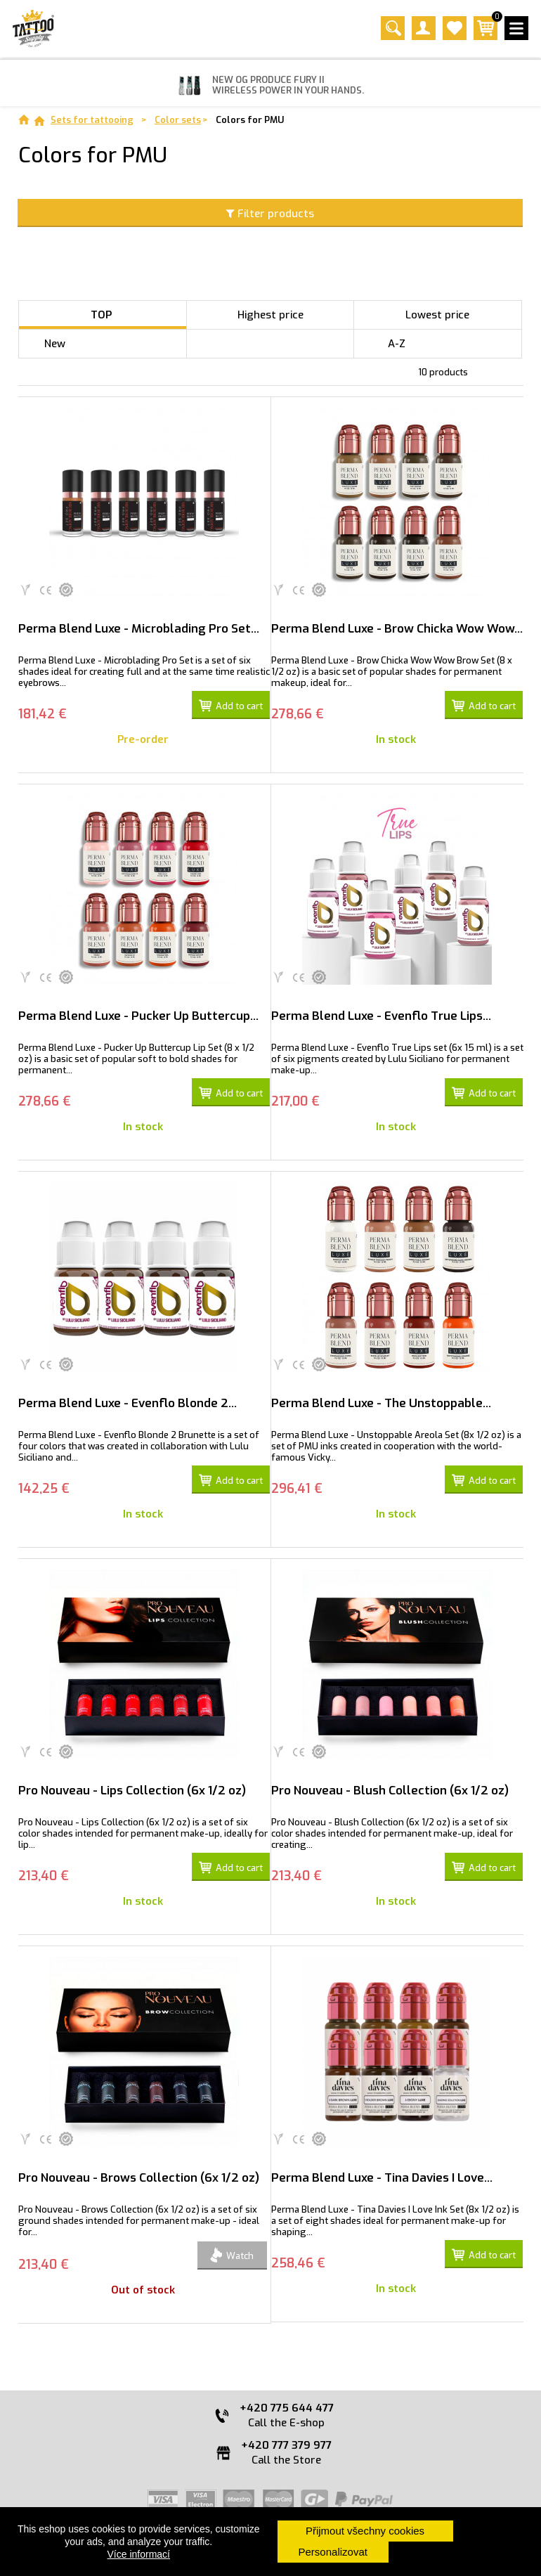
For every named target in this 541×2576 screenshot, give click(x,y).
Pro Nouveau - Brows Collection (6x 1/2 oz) (138, 2178)
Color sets (178, 120)
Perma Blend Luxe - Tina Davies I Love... (382, 2178)
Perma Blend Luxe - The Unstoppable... (381, 1403)
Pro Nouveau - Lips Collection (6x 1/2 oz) (132, 1790)
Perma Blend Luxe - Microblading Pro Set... (138, 629)
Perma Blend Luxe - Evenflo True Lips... (381, 1016)
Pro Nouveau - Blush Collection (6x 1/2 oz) (390, 1790)
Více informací (138, 2554)
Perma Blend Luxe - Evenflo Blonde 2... (127, 1403)
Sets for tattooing (92, 120)
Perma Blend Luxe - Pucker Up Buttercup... (138, 1016)
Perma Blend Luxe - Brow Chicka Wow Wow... (397, 629)
